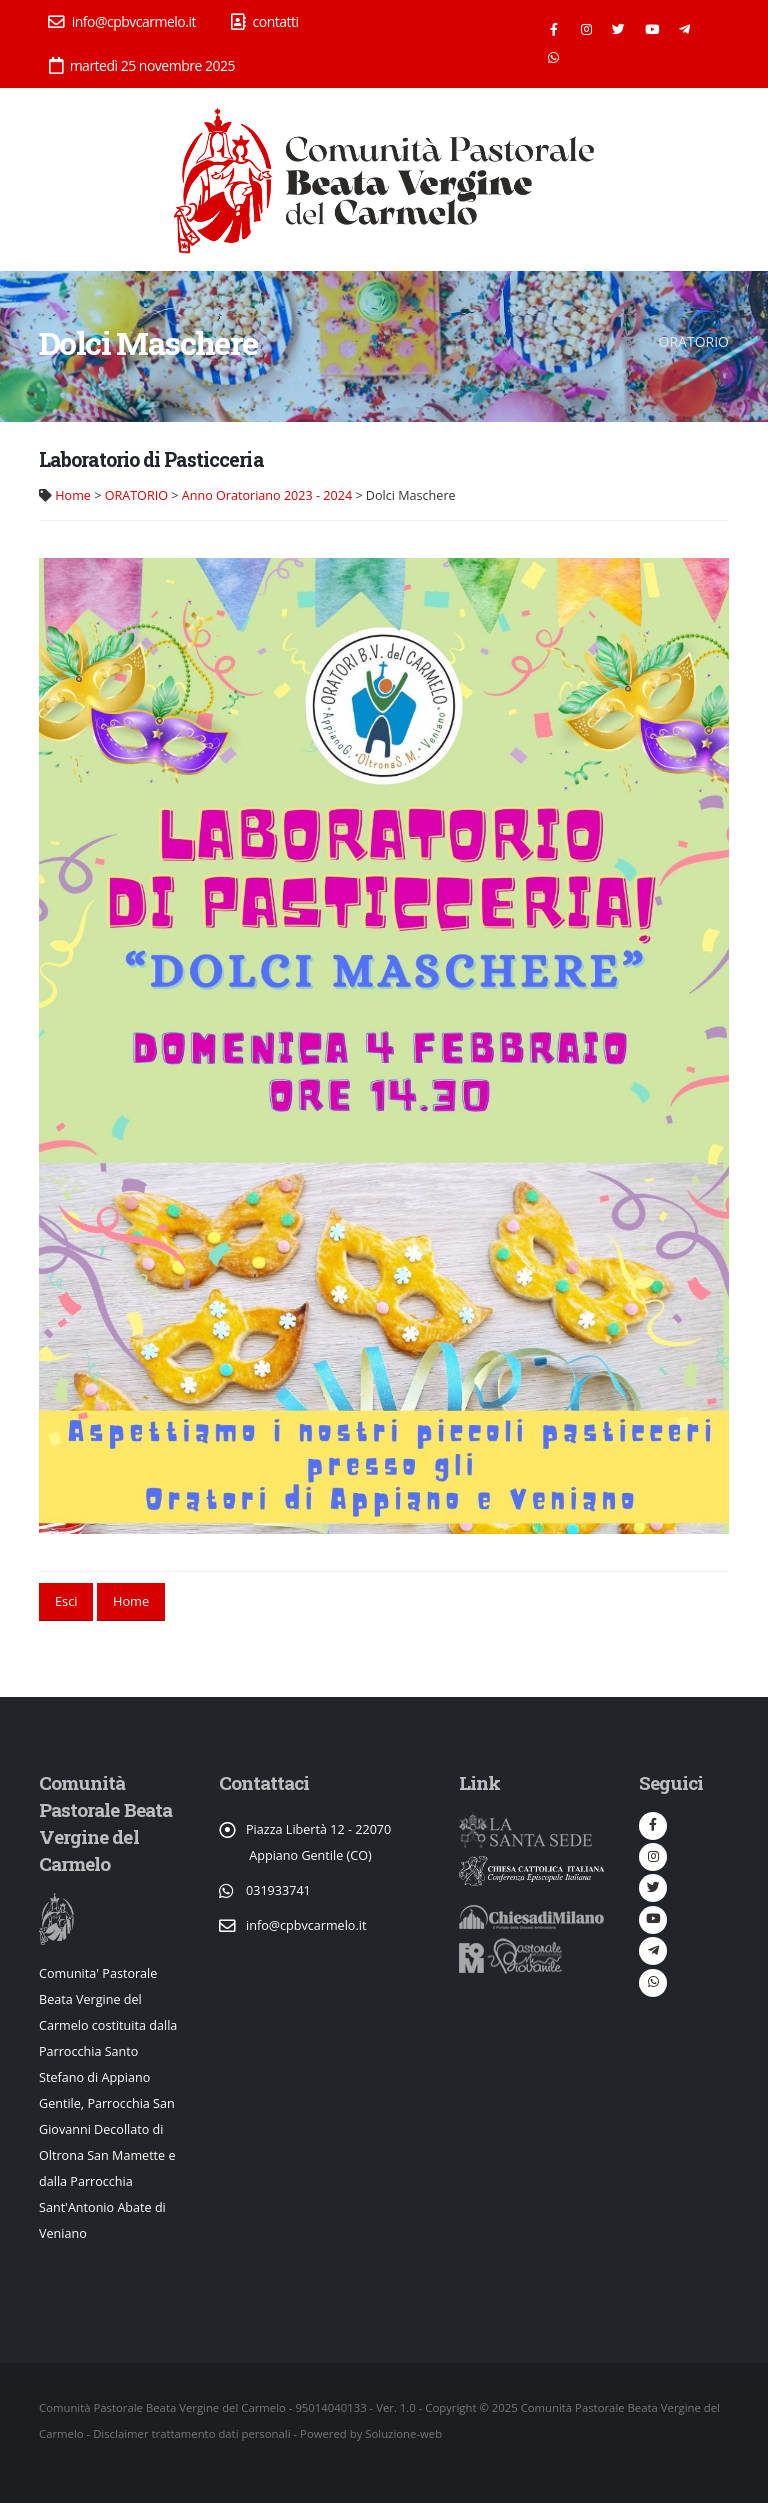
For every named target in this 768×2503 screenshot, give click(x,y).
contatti (265, 21)
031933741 (278, 1890)
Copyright (450, 2407)
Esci (66, 1601)
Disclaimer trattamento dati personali (191, 2433)
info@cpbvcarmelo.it (122, 21)
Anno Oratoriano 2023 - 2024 (267, 495)
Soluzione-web (403, 2433)
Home (73, 495)
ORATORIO (136, 495)
